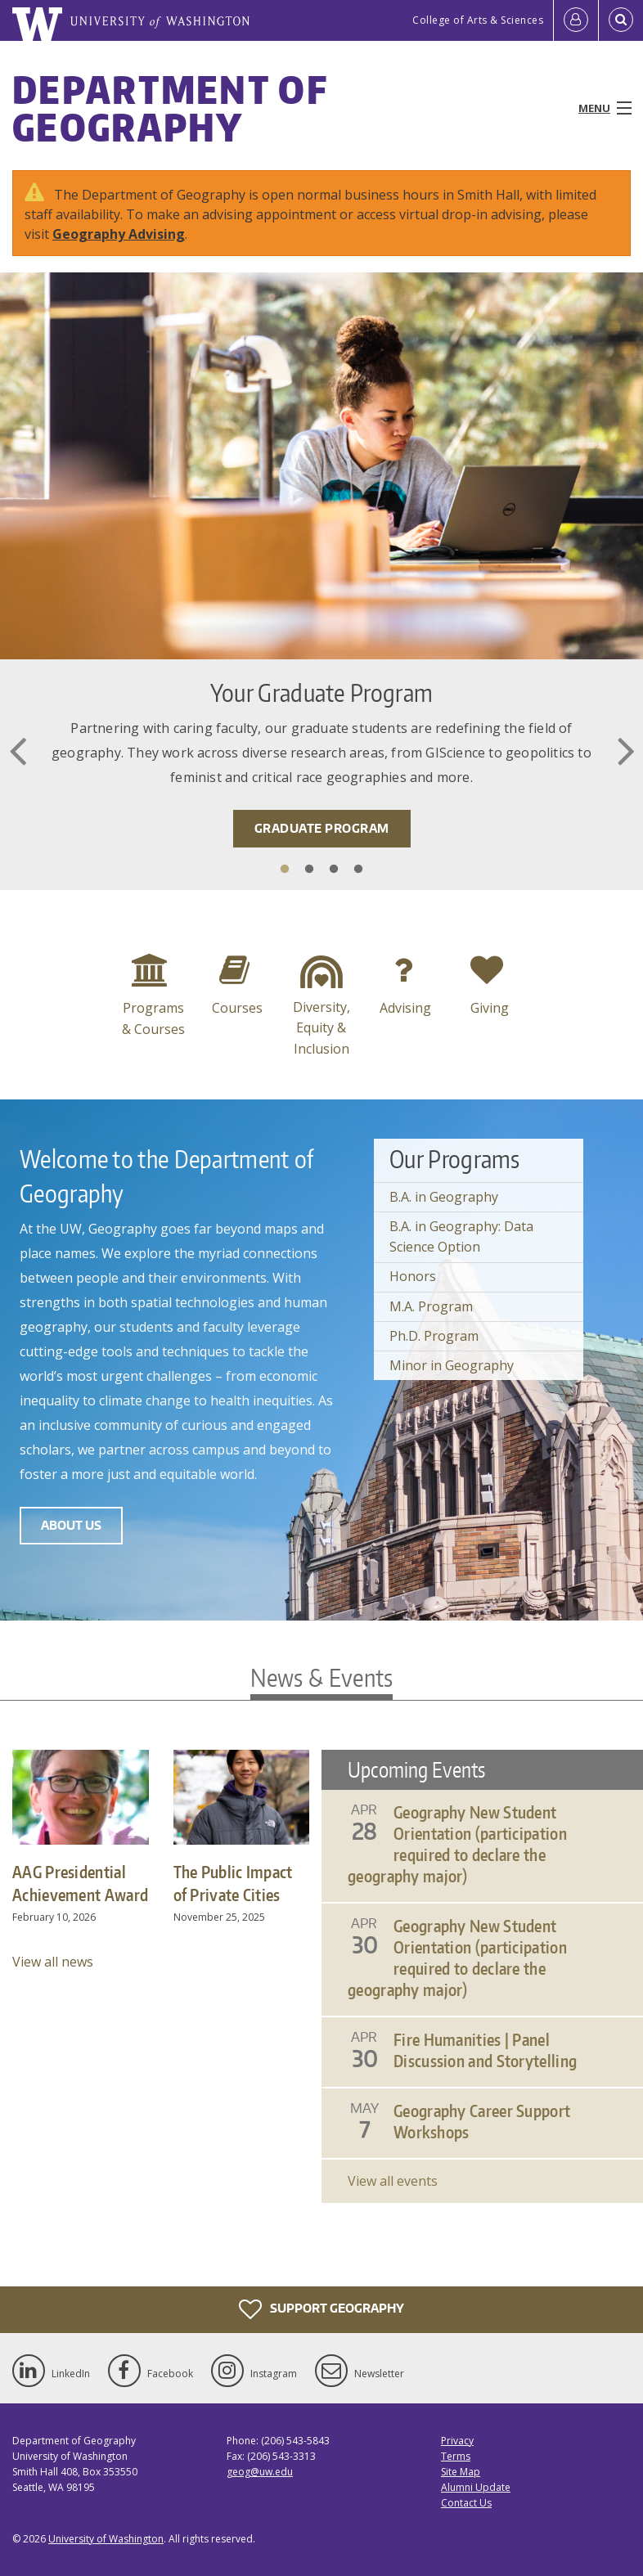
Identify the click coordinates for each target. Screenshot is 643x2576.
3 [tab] (334, 869)
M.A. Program (431, 1306)
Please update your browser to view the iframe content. (482, 1976)
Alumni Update (475, 2487)
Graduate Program (321, 828)
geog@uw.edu (260, 2472)
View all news (52, 1962)
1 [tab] (285, 869)
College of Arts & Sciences (477, 20)
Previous (17, 751)
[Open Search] (621, 20)
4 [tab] (358, 869)
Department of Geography (169, 108)
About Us (71, 1525)
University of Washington (106, 2539)
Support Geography (321, 2309)
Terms (455, 2456)
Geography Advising (118, 234)
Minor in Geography (451, 1365)
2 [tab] (309, 869)
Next (626, 751)
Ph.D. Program (434, 1336)
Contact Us (466, 2503)
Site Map (460, 2472)
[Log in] (576, 20)
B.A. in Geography (443, 1197)
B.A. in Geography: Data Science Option (461, 1237)
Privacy (457, 2441)
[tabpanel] (321, 581)
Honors (412, 1276)
